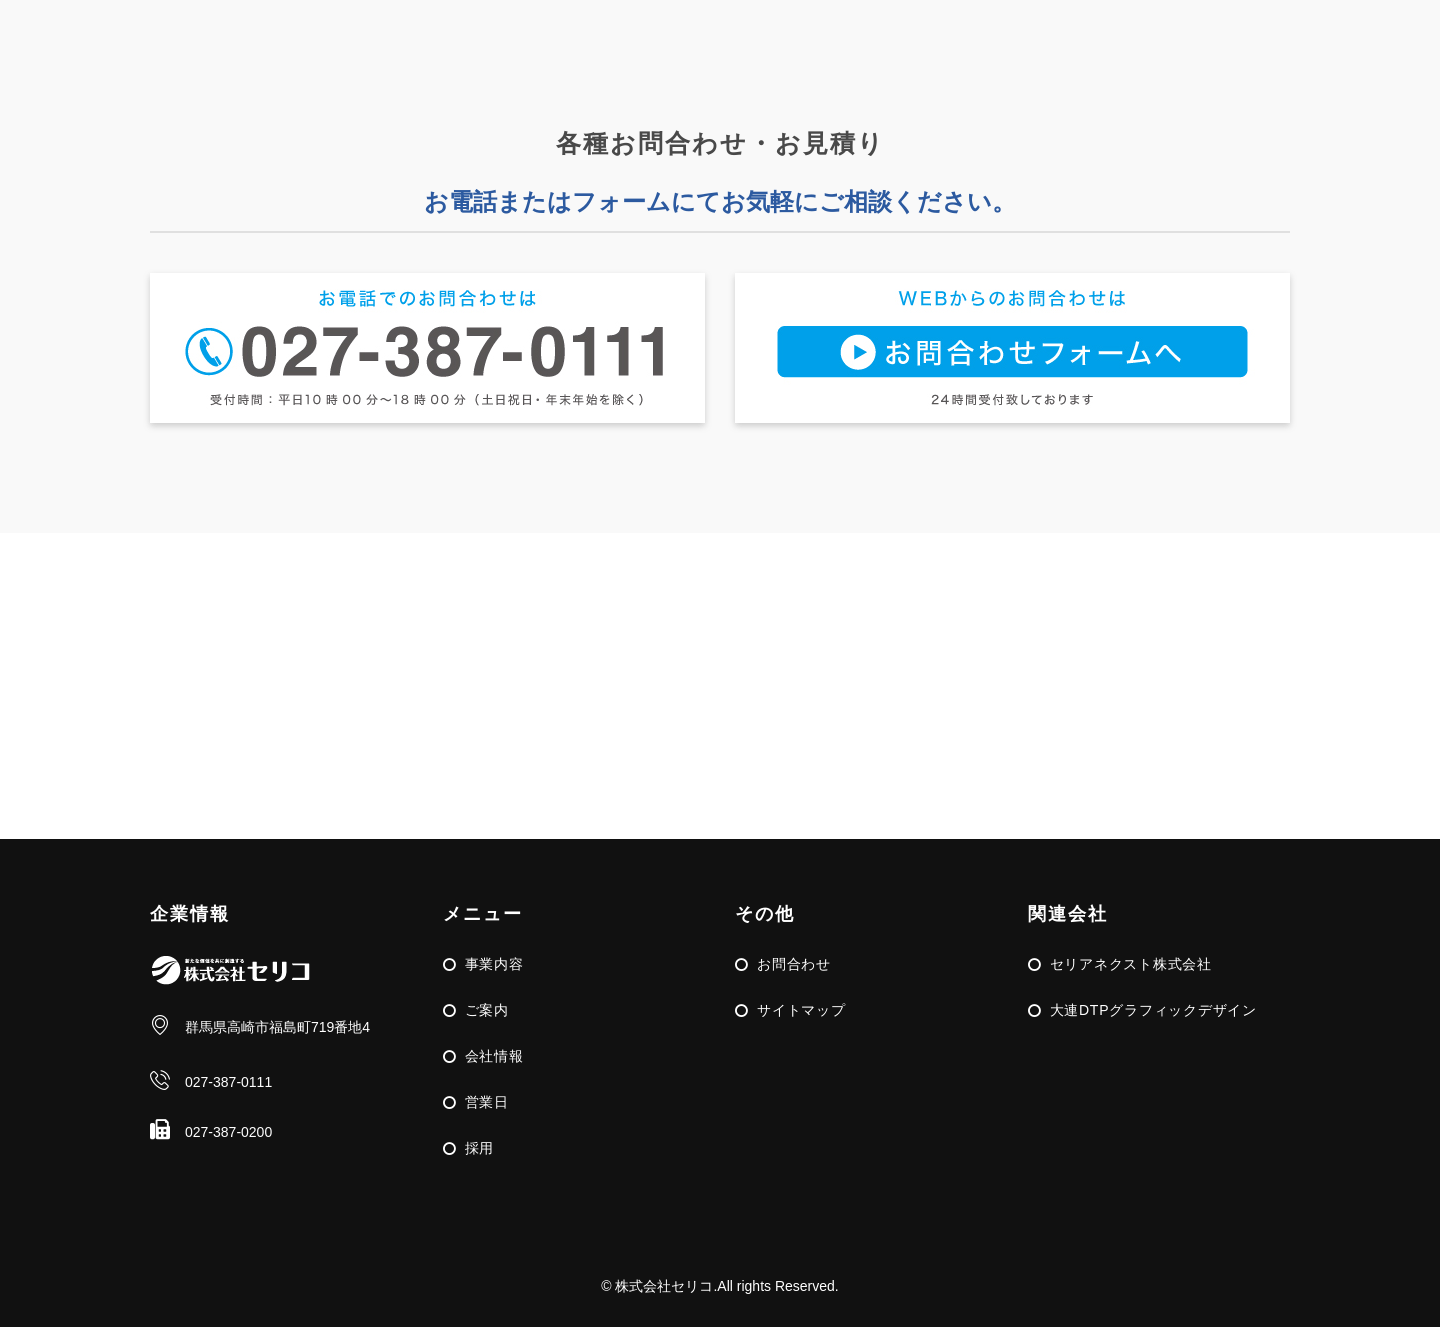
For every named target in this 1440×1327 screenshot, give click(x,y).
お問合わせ (794, 964)
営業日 (487, 1102)
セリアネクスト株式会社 (1131, 964)
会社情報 (494, 1056)
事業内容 (494, 964)
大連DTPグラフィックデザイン (1153, 1010)
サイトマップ (801, 1010)
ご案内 (487, 1010)
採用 (480, 1148)
